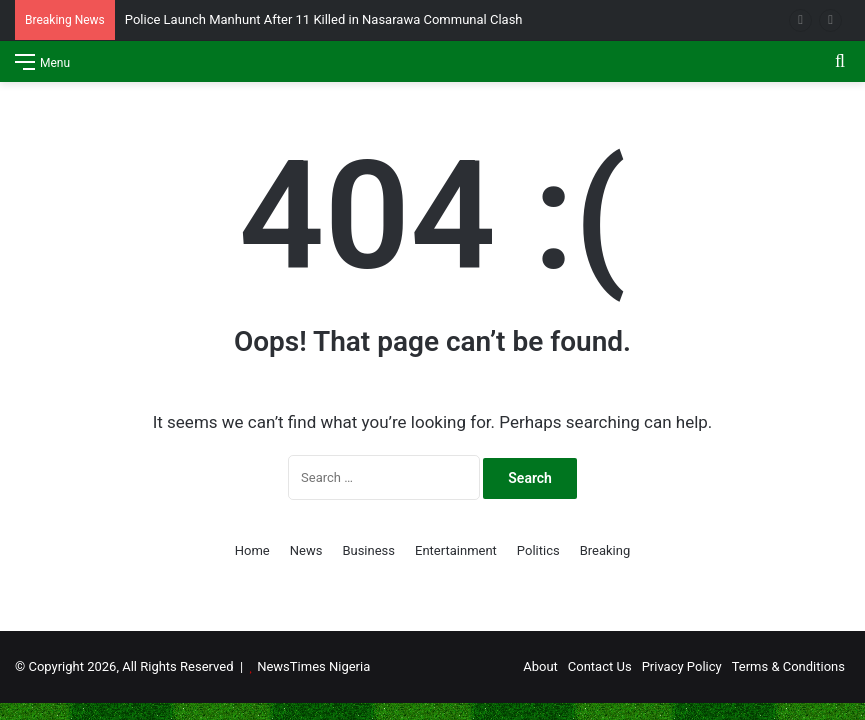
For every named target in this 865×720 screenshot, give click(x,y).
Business (368, 550)
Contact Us (600, 666)
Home (252, 550)
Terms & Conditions (788, 666)
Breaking (605, 550)
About (540, 666)
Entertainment (456, 550)
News (306, 550)
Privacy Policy (682, 666)
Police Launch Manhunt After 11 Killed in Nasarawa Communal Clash (324, 19)
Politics (538, 550)
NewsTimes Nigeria (313, 666)
